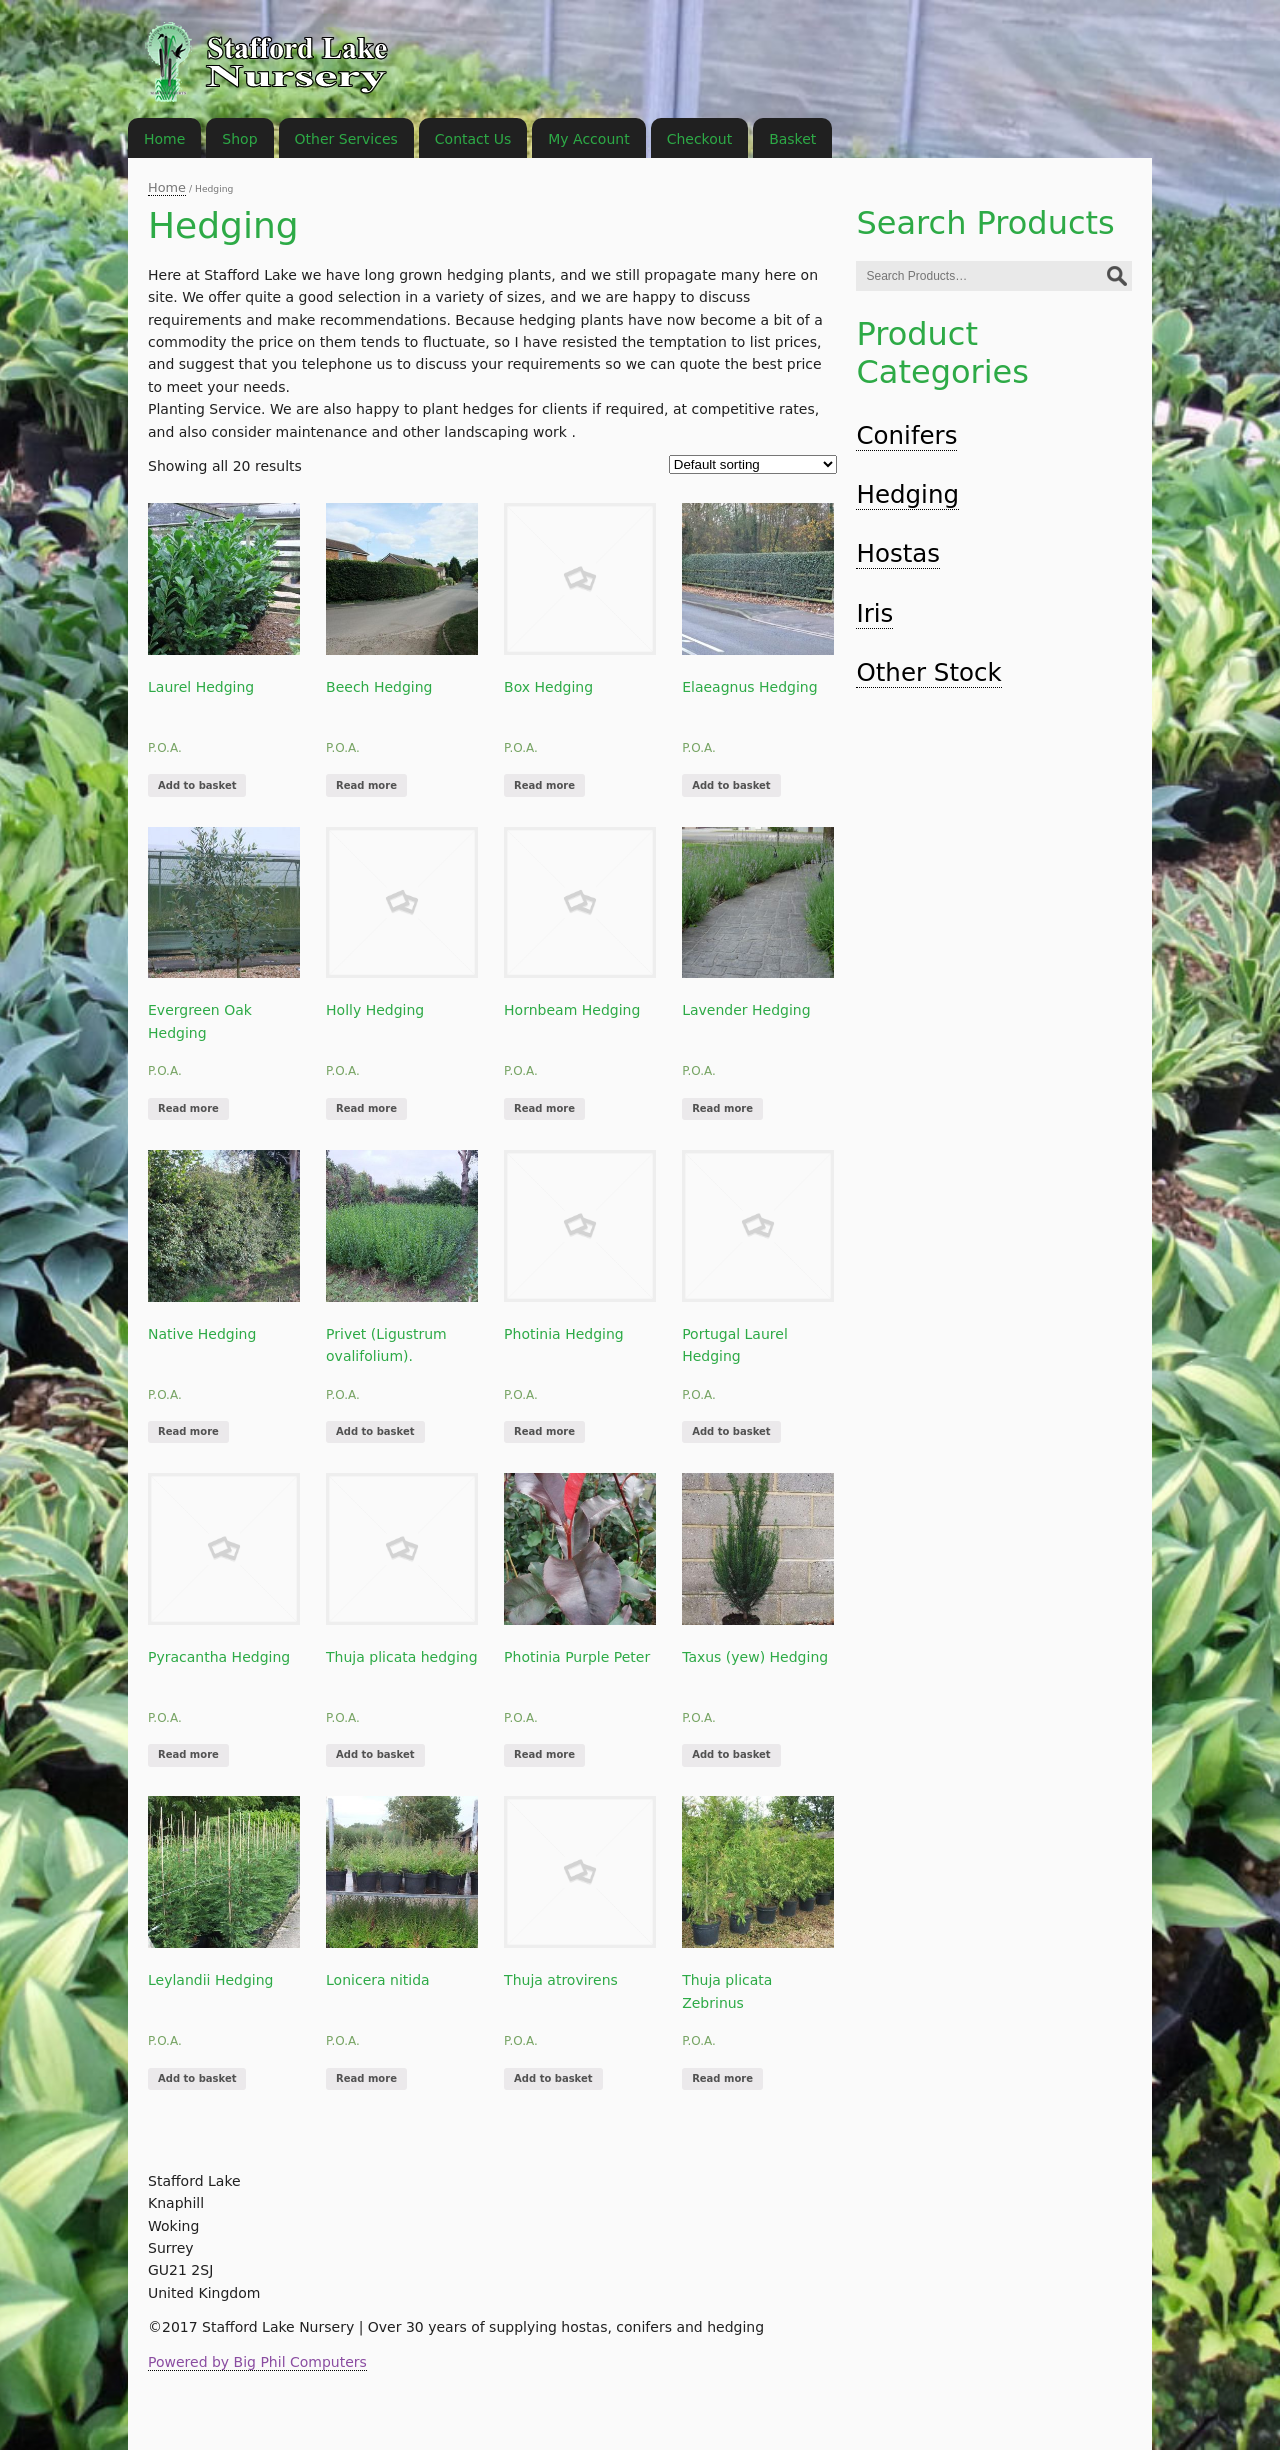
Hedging (907, 494)
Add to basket (197, 785)
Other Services (346, 139)
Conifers (906, 435)
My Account (588, 139)
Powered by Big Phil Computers (257, 2362)
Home (167, 187)
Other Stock (928, 672)
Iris (874, 613)
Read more (366, 785)
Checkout (700, 139)
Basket (792, 139)
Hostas (898, 553)
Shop (239, 139)
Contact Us (473, 139)
